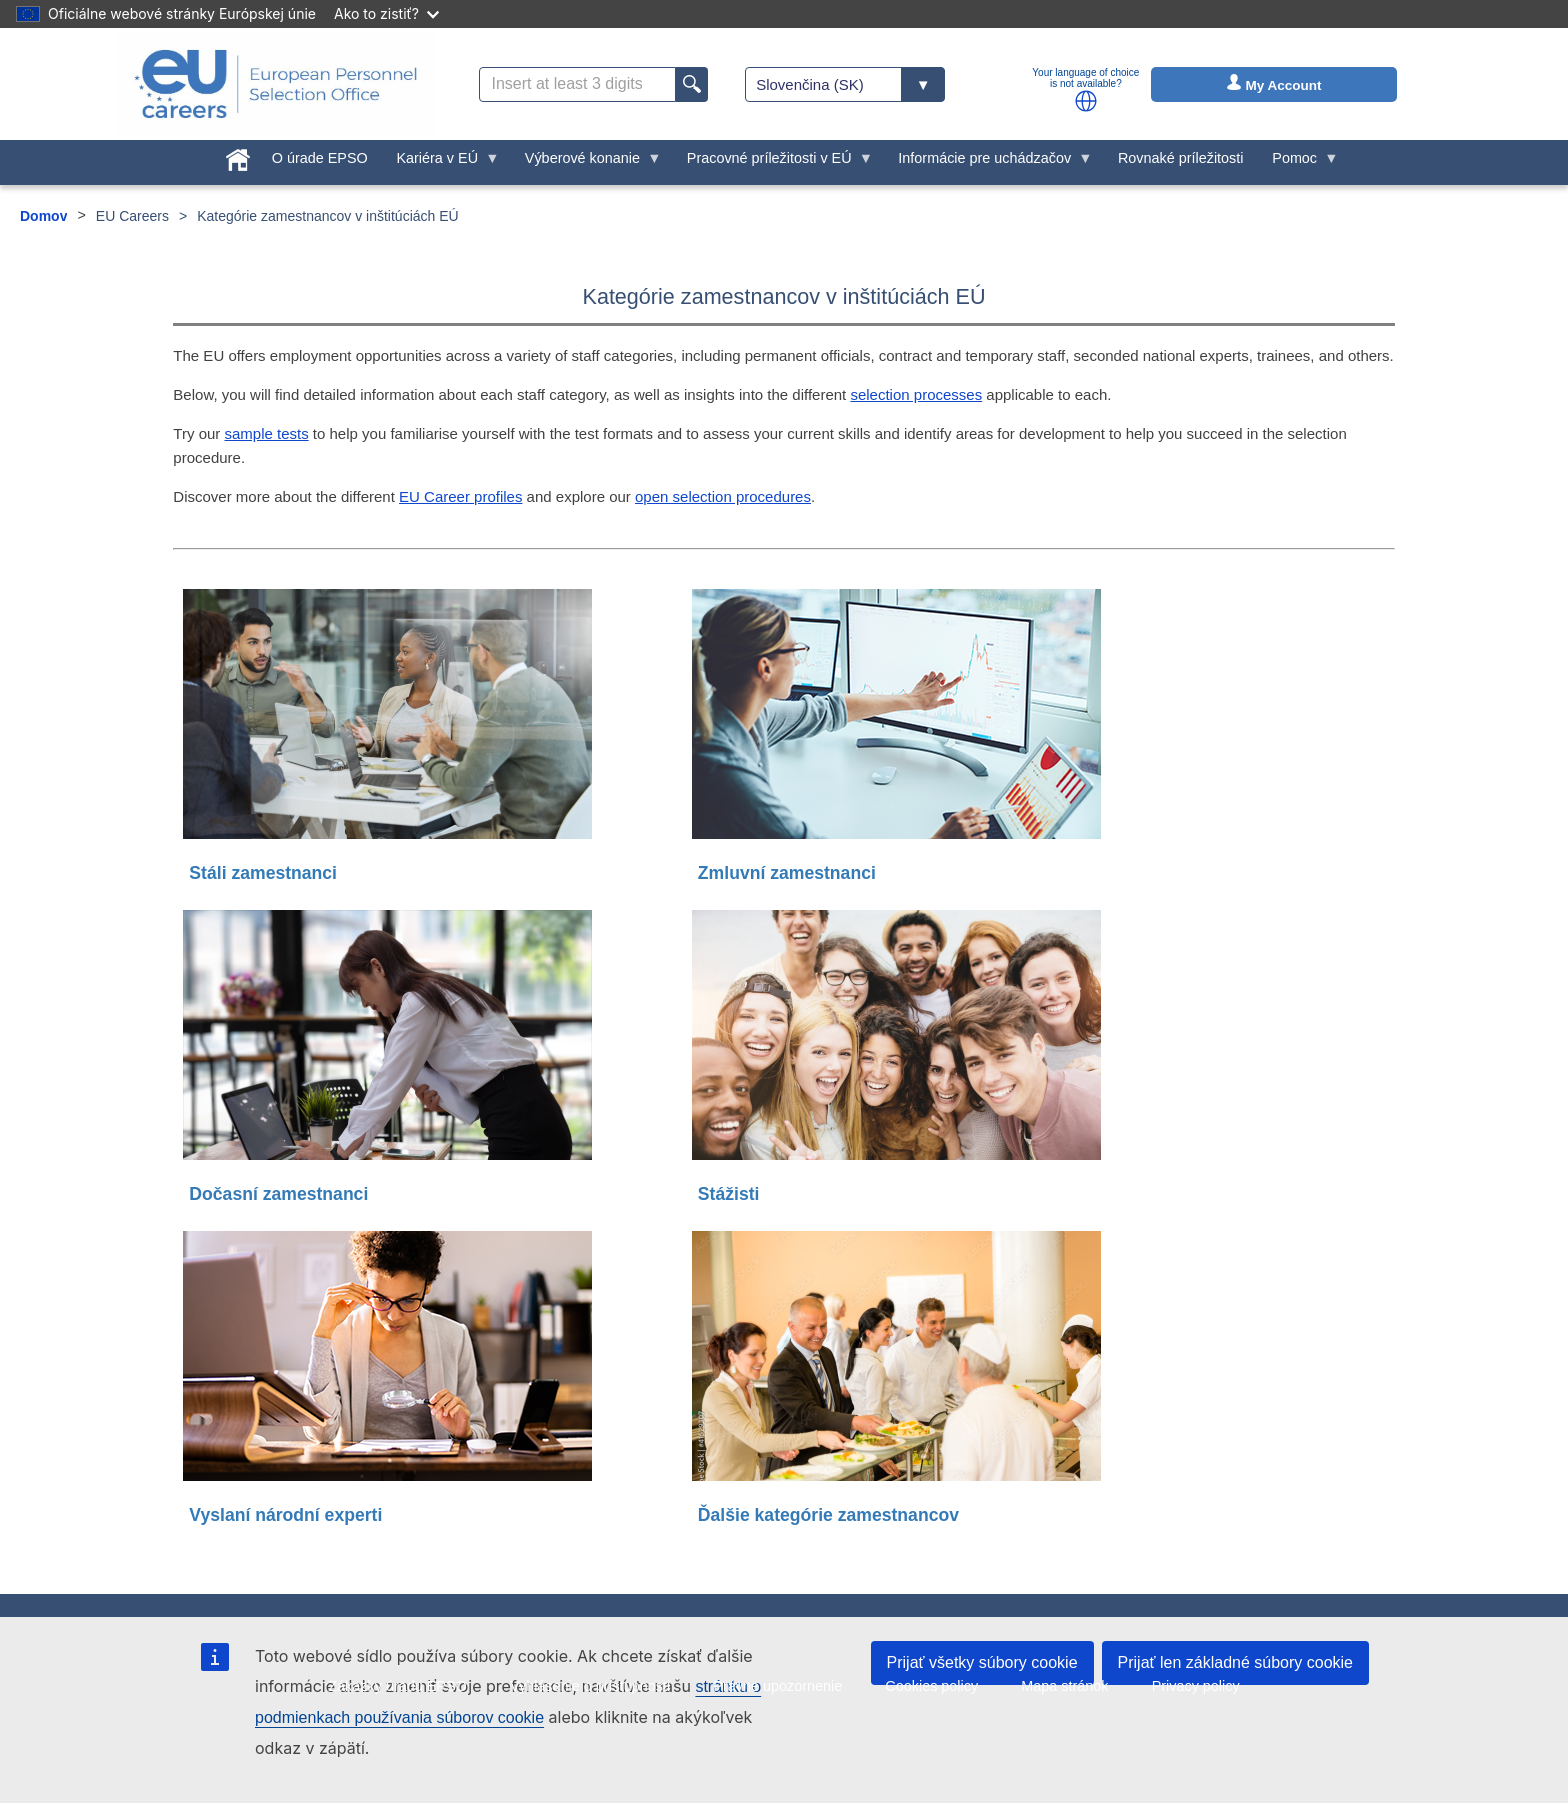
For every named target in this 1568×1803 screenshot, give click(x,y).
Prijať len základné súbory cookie (1235, 1662)
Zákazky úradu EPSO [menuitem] (397, 1686)
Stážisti (729, 1194)
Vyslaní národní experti (285, 1515)
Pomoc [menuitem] (1298, 163)
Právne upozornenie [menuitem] (777, 1686)
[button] (1086, 101)
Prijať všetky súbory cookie (982, 1662)
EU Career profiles (460, 496)
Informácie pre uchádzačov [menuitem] (988, 163)
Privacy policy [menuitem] (1196, 1686)
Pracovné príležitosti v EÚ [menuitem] (772, 163)
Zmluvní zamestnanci (787, 873)
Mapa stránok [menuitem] (1064, 1686)
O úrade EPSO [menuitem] (320, 158)
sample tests (266, 433)
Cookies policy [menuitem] (931, 1686)
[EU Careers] (276, 84)
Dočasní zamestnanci (278, 1194)
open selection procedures (723, 496)
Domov (43, 216)
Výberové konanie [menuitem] (585, 163)
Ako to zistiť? (386, 13)
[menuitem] (238, 156)
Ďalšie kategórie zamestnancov (828, 1515)
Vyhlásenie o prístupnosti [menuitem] (590, 1686)
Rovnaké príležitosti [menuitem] (1181, 158)
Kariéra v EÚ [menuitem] (441, 163)
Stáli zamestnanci (263, 873)
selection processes (916, 394)
